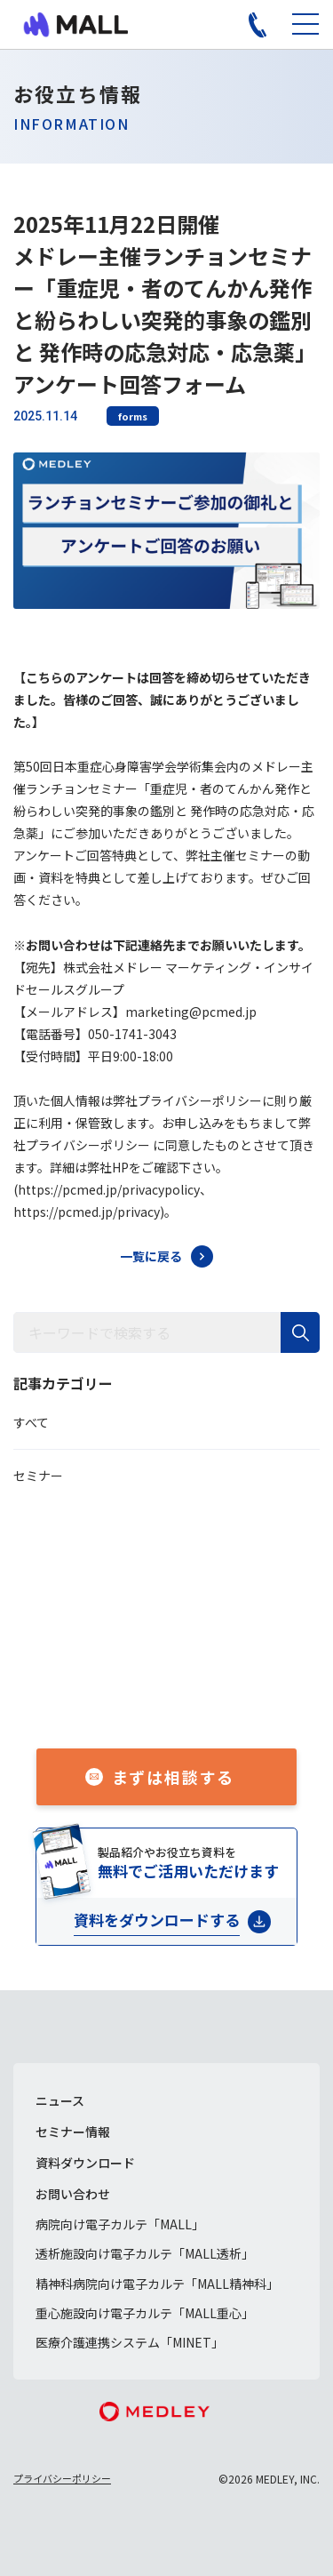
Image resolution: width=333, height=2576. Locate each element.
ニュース (60, 2100)
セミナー (38, 1475)
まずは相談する (173, 1776)
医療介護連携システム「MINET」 (130, 2342)
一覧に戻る (151, 1256)
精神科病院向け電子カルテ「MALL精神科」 (157, 2283)
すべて (31, 1422)
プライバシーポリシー (62, 2478)
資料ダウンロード (85, 2163)
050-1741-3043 (186, 1692)
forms (132, 416)
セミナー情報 (73, 2131)
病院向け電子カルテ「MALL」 (120, 2224)
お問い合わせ (73, 2194)
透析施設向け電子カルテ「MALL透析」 (145, 2253)
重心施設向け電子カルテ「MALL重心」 (145, 2313)
